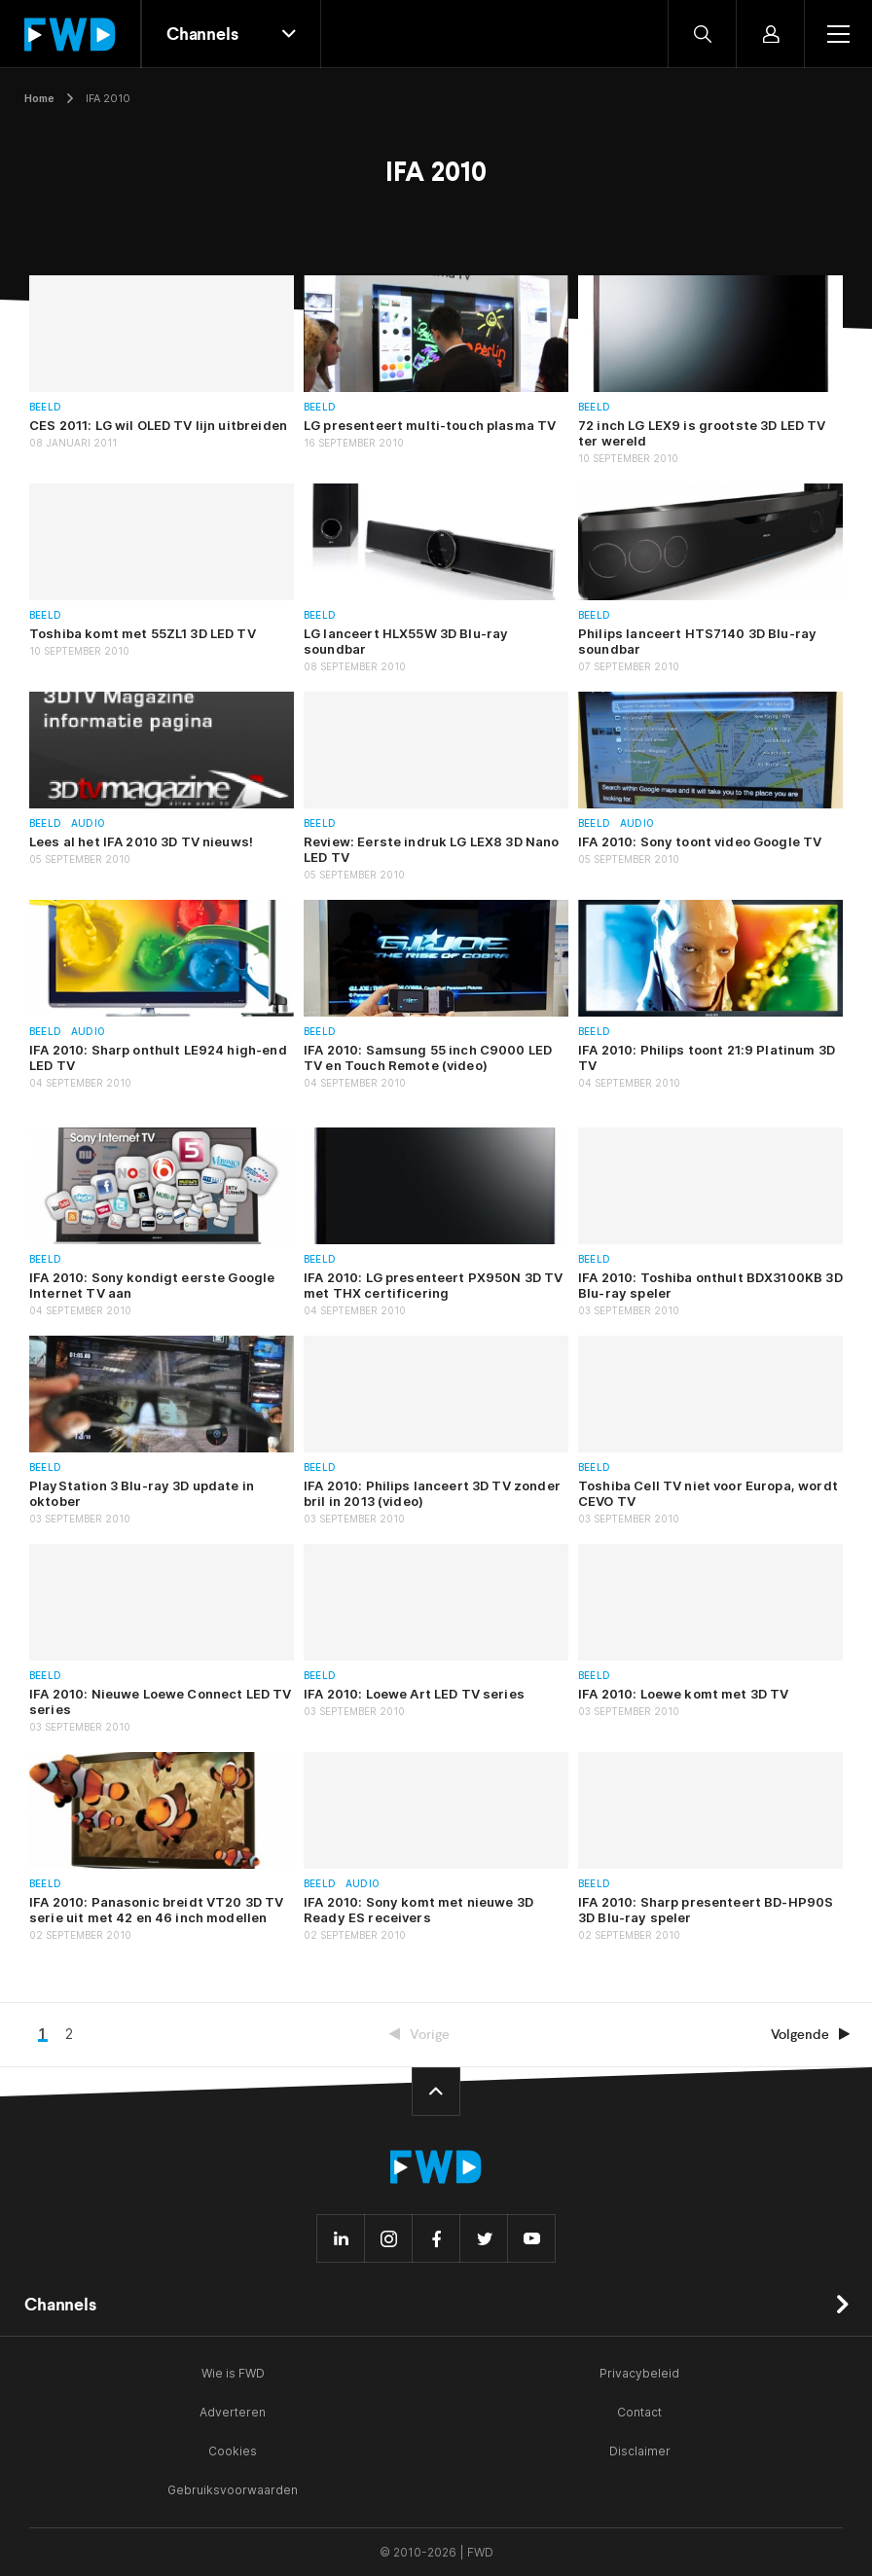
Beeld (45, 407)
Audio (88, 823)
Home (39, 98)
